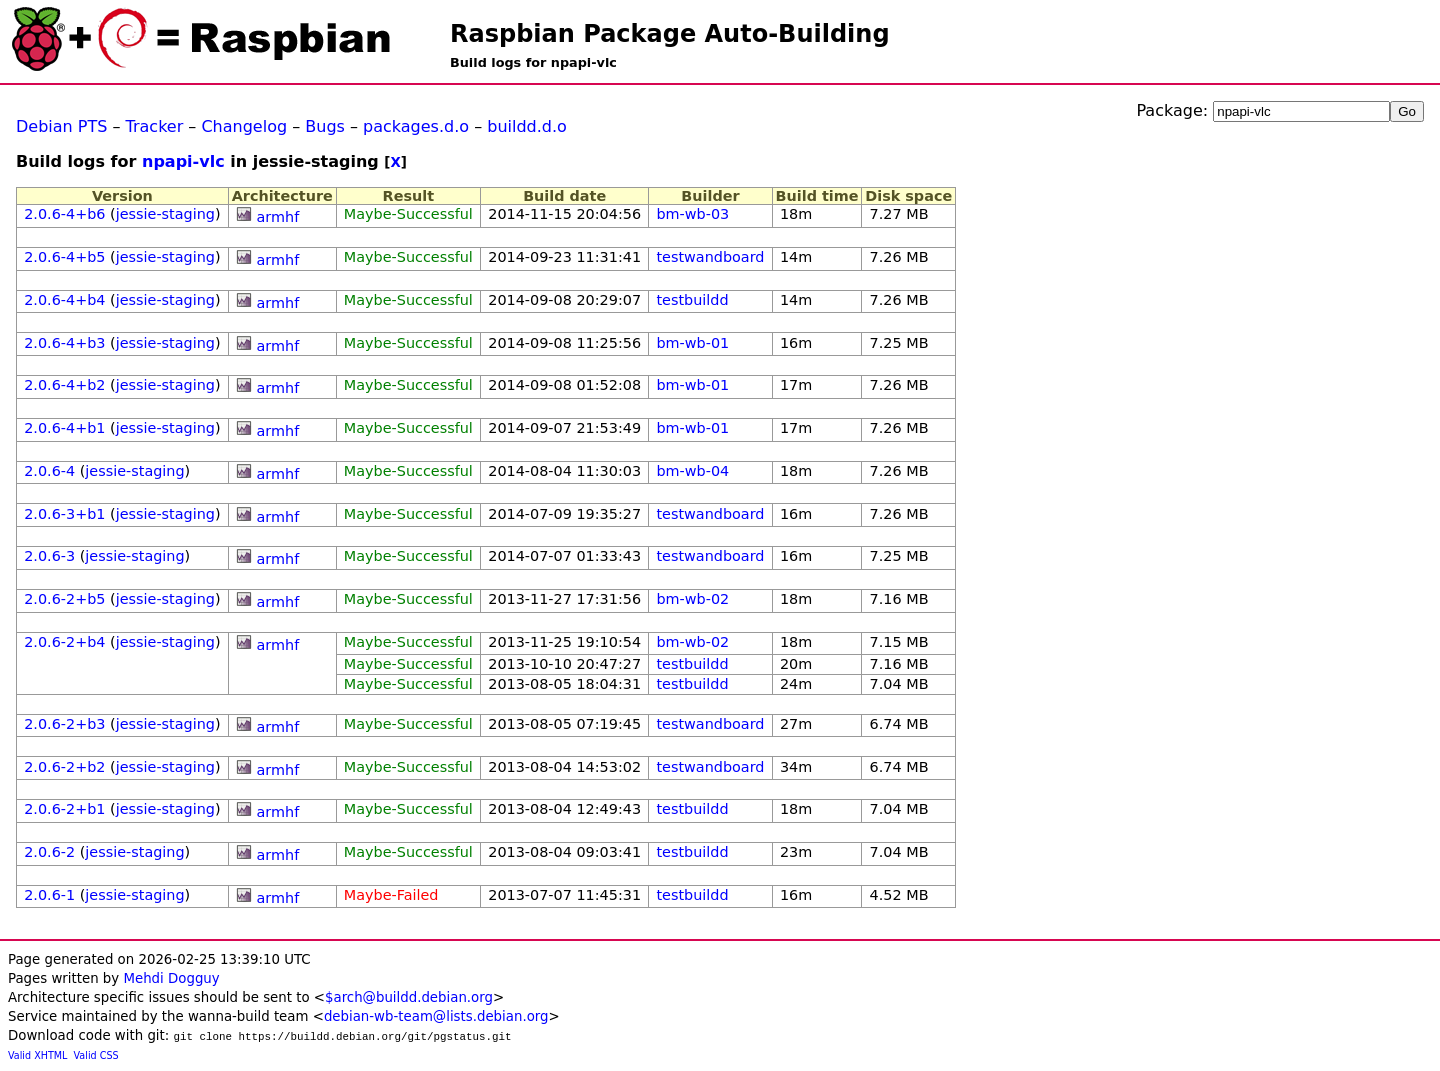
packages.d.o (416, 126)
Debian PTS (61, 126)
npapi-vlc (183, 161)
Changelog (244, 126)
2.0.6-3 (49, 556)
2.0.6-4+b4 (64, 300)
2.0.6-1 (49, 895)
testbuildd (692, 300)
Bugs (325, 126)
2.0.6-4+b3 (64, 343)
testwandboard (710, 257)
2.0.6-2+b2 (64, 767)
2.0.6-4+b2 (64, 385)
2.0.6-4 (49, 471)
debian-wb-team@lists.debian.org (436, 1016)
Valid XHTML (37, 1055)
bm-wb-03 (692, 214)
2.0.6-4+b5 (64, 257)
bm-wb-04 (692, 471)
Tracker (155, 126)
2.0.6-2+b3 (64, 724)
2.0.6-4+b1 (64, 428)
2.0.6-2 (49, 852)
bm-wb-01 (692, 343)
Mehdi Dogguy (171, 978)
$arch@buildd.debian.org (409, 997)
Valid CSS (96, 1055)
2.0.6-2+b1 (64, 809)
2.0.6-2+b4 (64, 642)
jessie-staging (165, 214)
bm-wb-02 (692, 599)
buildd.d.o (527, 126)
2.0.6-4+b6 (64, 214)
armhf (278, 217)
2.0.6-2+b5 (64, 599)
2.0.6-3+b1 (64, 514)
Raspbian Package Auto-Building (670, 34)
